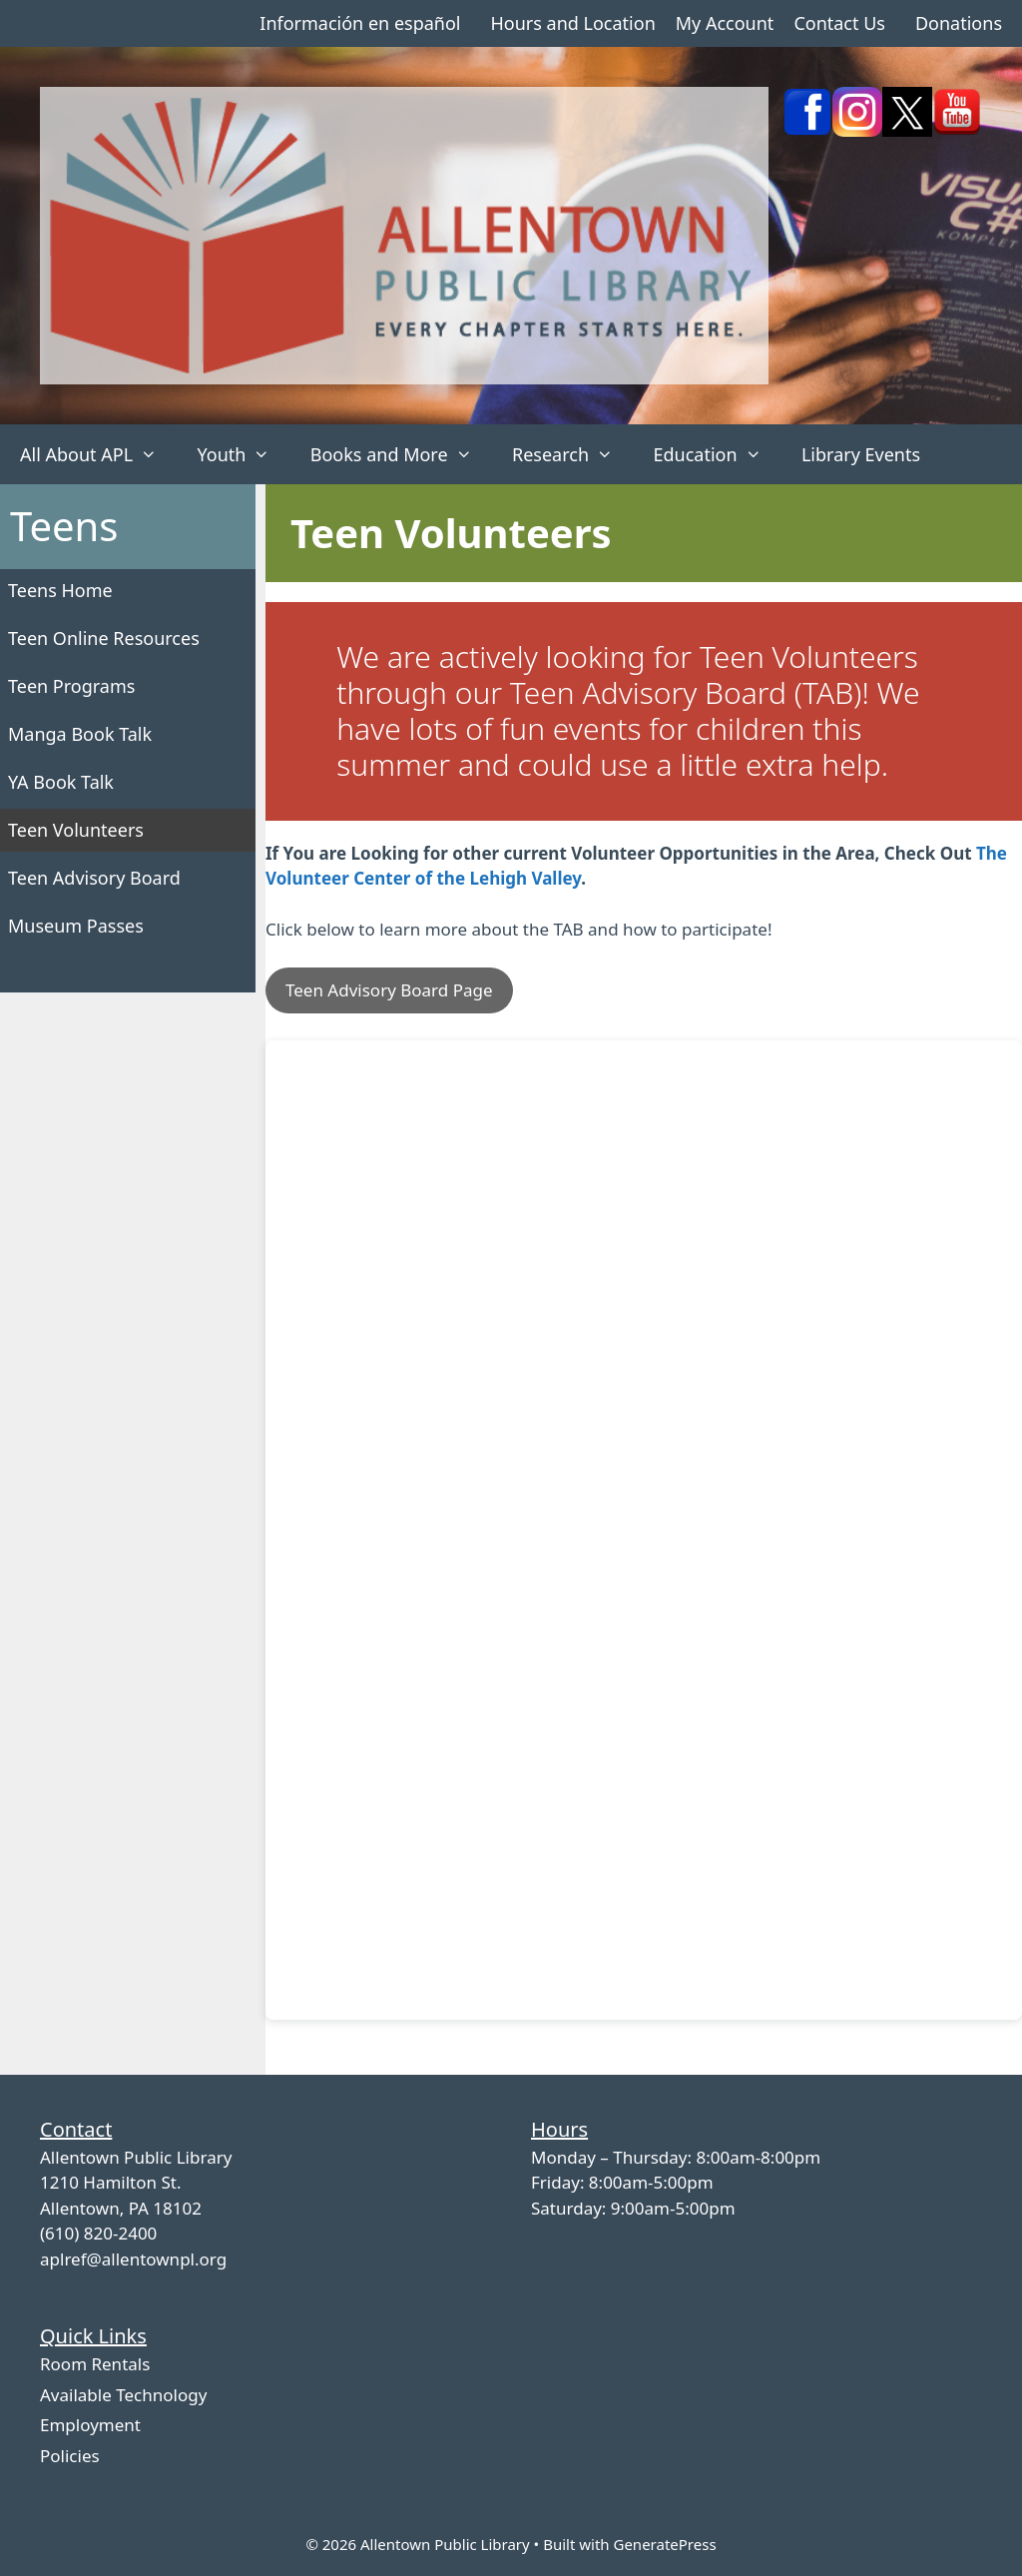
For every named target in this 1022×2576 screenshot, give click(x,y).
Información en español (359, 23)
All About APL (98, 454)
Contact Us (839, 23)
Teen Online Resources (104, 638)
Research (572, 454)
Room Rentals (95, 2363)
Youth (243, 454)
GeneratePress (664, 2544)
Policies (70, 2455)
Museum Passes (76, 926)
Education (717, 454)
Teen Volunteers (76, 830)
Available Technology (123, 2394)
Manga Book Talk (80, 734)
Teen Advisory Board (94, 878)
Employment (90, 2424)
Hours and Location (572, 23)
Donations (958, 23)
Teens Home (60, 590)
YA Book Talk (61, 782)
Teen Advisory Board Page (389, 989)
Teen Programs (71, 686)
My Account (725, 23)
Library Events (860, 454)
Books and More (401, 454)
